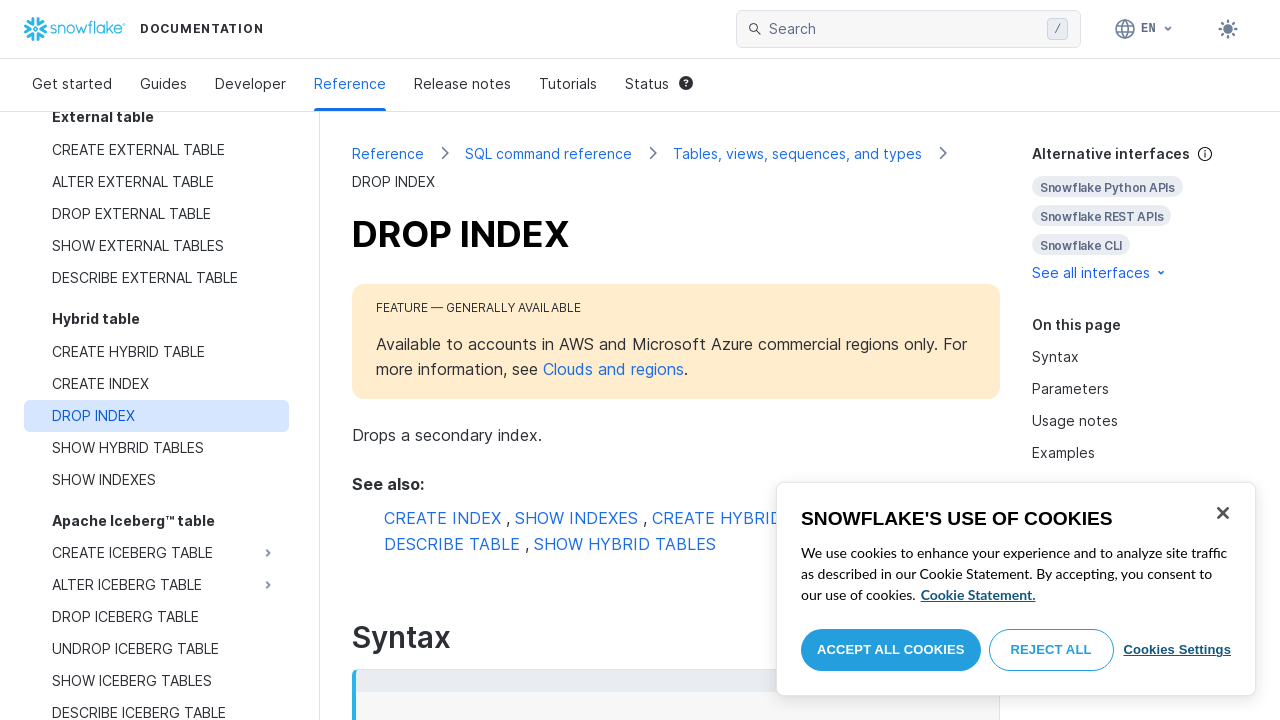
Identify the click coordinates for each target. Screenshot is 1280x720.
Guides (163, 83)
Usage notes (1075, 420)
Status (659, 83)
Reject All (1051, 649)
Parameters (1070, 388)
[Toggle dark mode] (1228, 29)
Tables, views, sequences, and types (797, 153)
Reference (350, 83)
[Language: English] (1144, 29)
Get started (72, 83)
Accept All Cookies (891, 649)
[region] (1016, 589)
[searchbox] (904, 29)
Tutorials (568, 83)
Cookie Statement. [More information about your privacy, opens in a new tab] (978, 594)
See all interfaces (1100, 272)
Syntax (1055, 356)
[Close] (1223, 513)
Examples (1063, 452)
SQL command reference (548, 153)
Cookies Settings (1177, 649)
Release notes (462, 83)
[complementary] (1140, 213)
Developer (250, 83)
